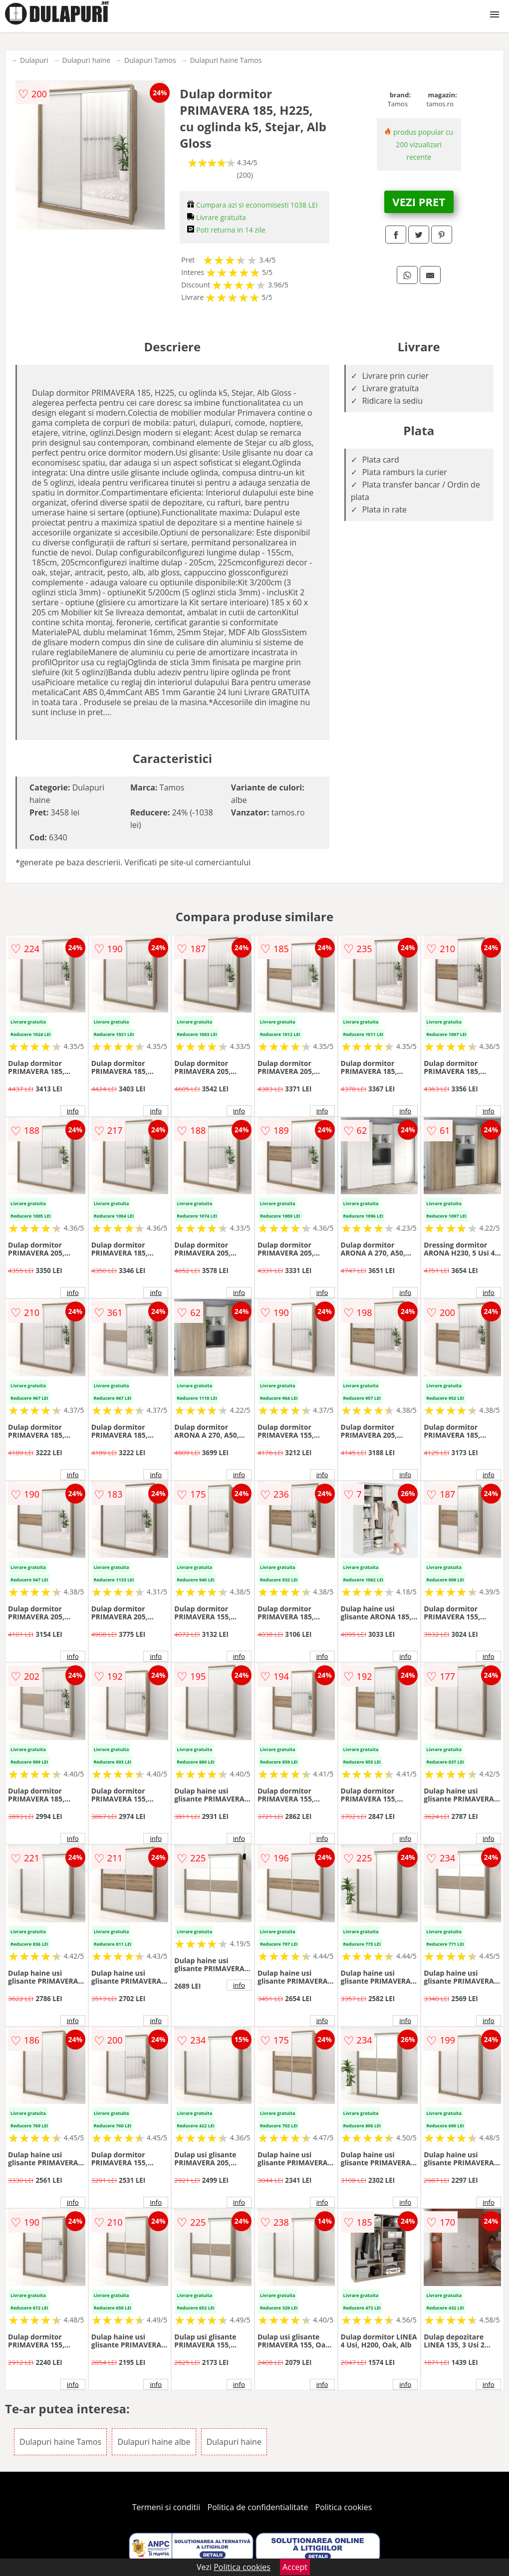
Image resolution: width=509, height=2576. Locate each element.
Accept (294, 2567)
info (73, 1110)
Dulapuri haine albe (153, 2441)
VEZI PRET (418, 201)
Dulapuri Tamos (150, 60)
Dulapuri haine (86, 60)
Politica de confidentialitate (258, 2507)
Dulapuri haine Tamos (226, 60)
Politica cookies (343, 2507)
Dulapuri (34, 60)
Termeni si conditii (166, 2507)
